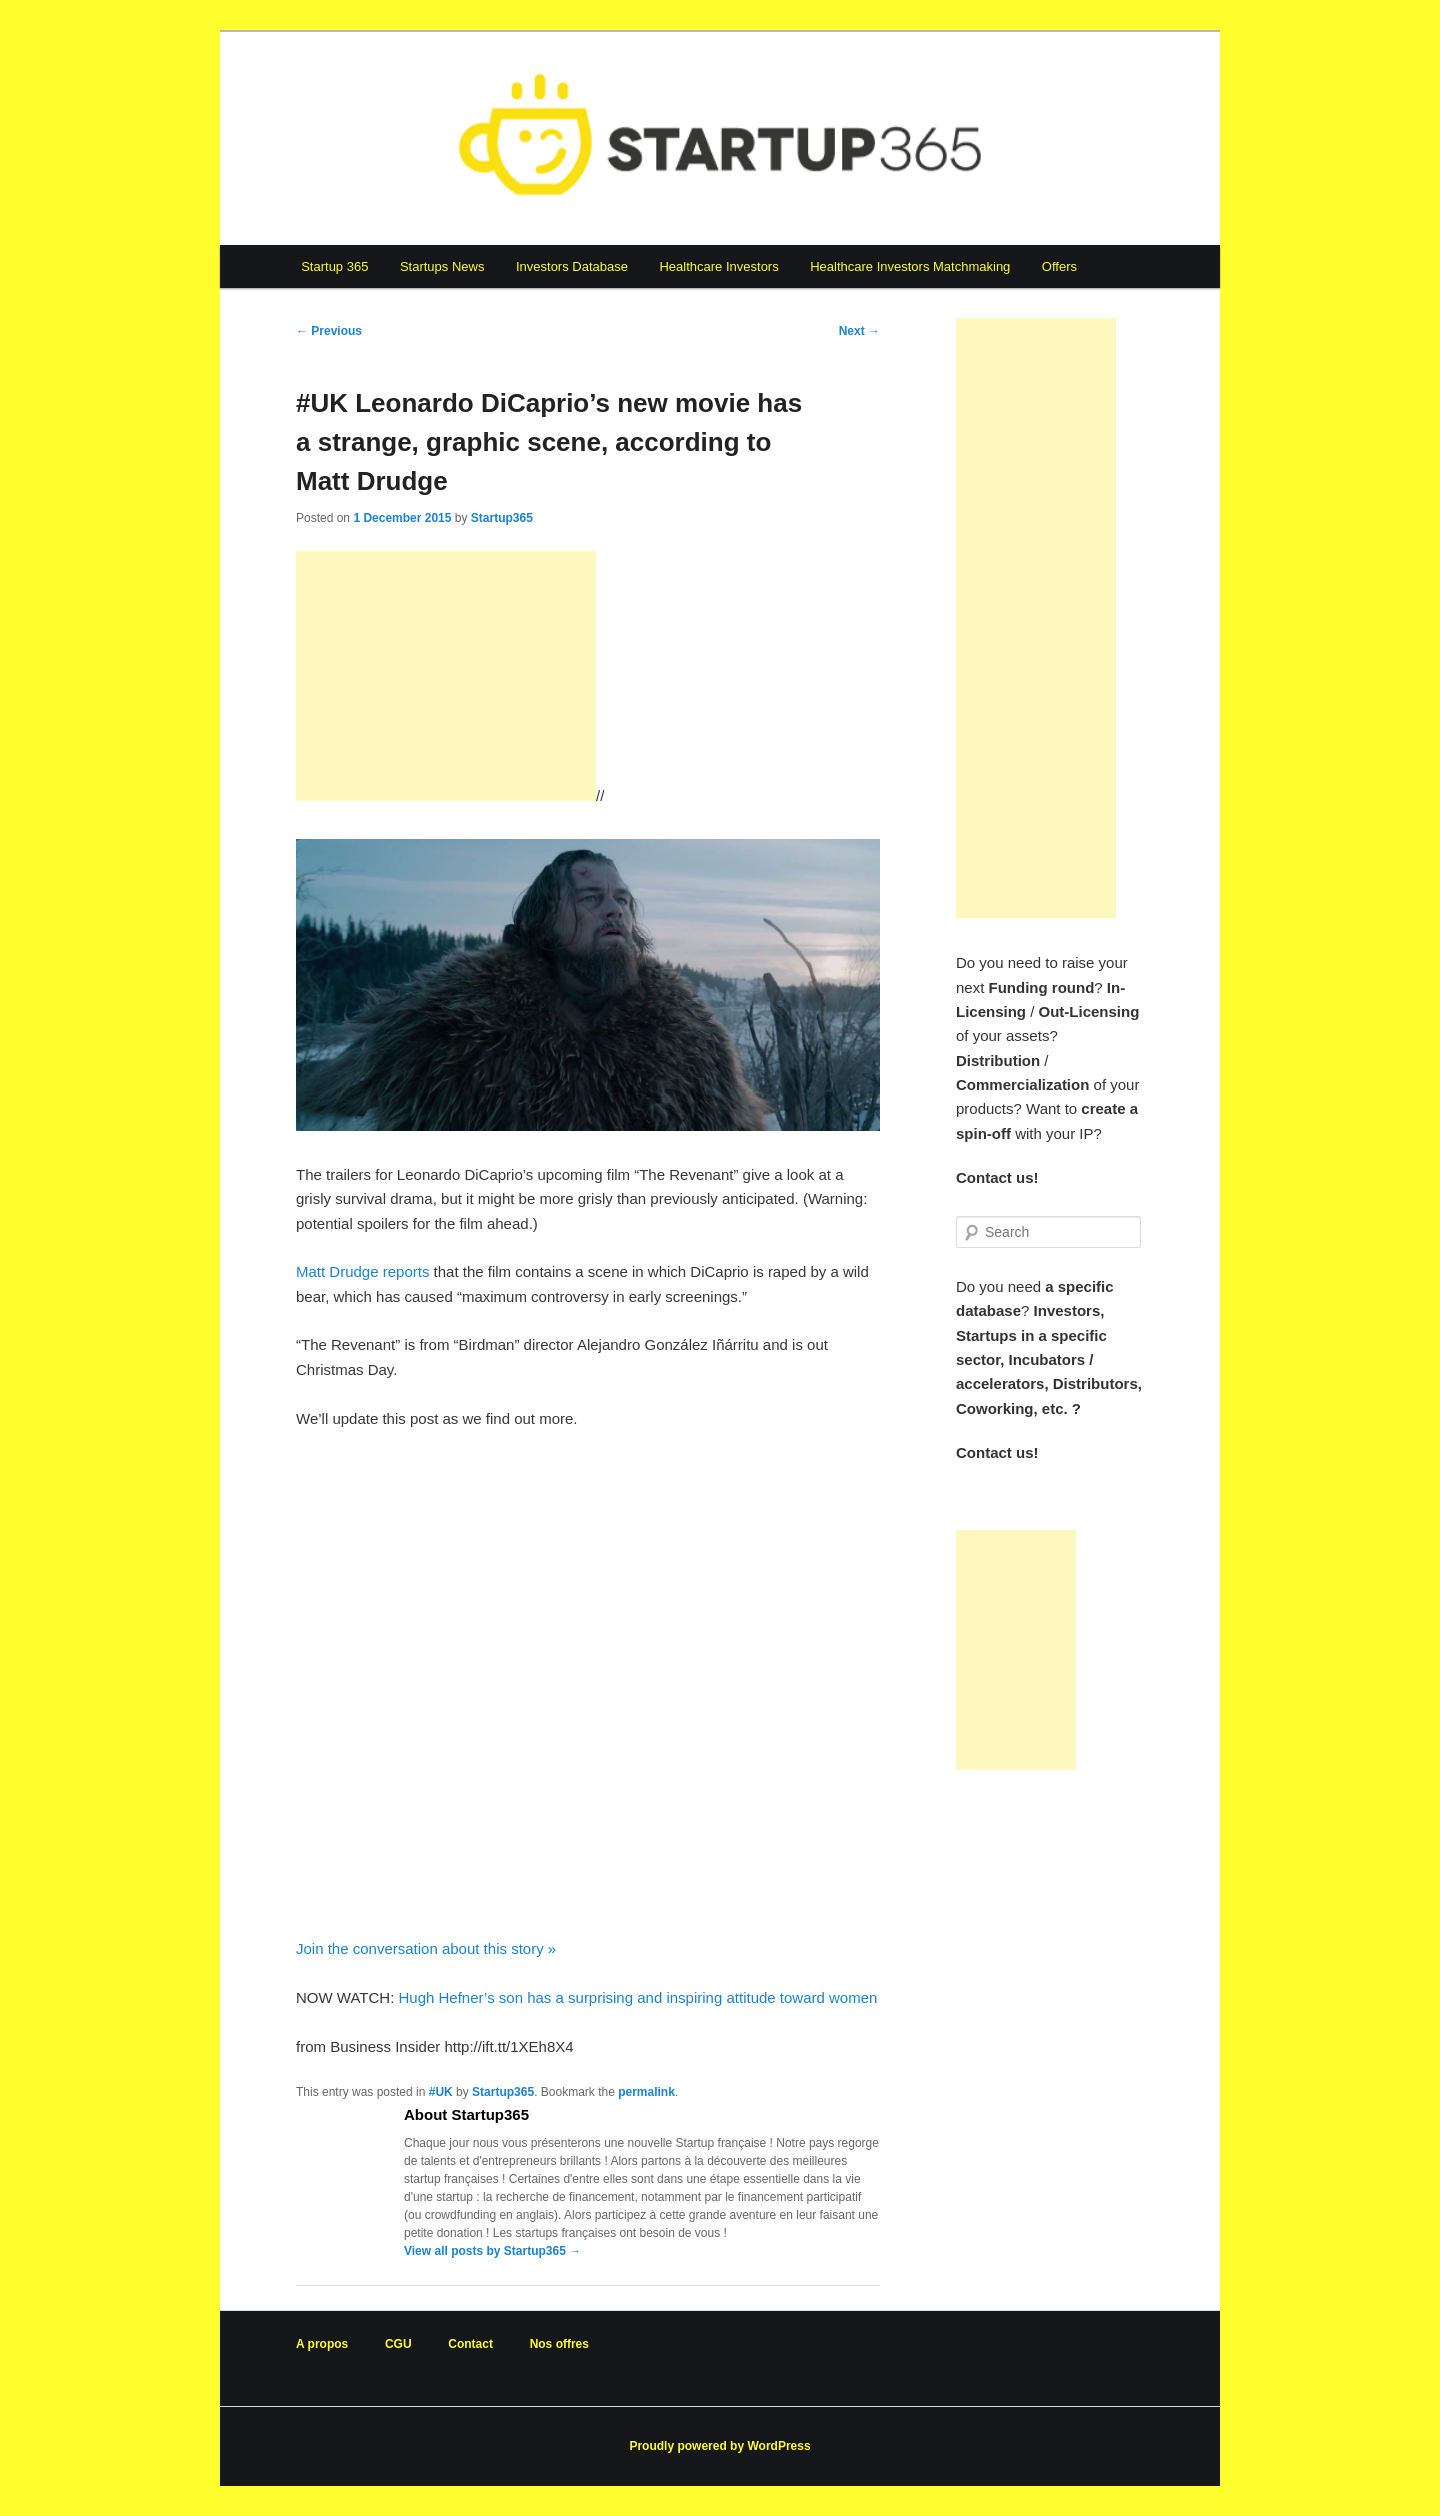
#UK (441, 2092)
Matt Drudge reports (362, 1271)
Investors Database (572, 266)
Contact (470, 2344)
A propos (322, 2344)
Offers (1059, 266)
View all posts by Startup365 (492, 2251)
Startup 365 (334, 266)
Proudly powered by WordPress (719, 2446)
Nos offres (559, 2344)
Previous (329, 331)
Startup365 (502, 518)
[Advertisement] (446, 676)
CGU (398, 2344)
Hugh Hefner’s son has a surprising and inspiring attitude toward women (637, 1997)
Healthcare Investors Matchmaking (910, 266)
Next (859, 331)
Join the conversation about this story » (426, 1948)
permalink (646, 2092)
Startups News (442, 266)
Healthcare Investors (718, 266)
